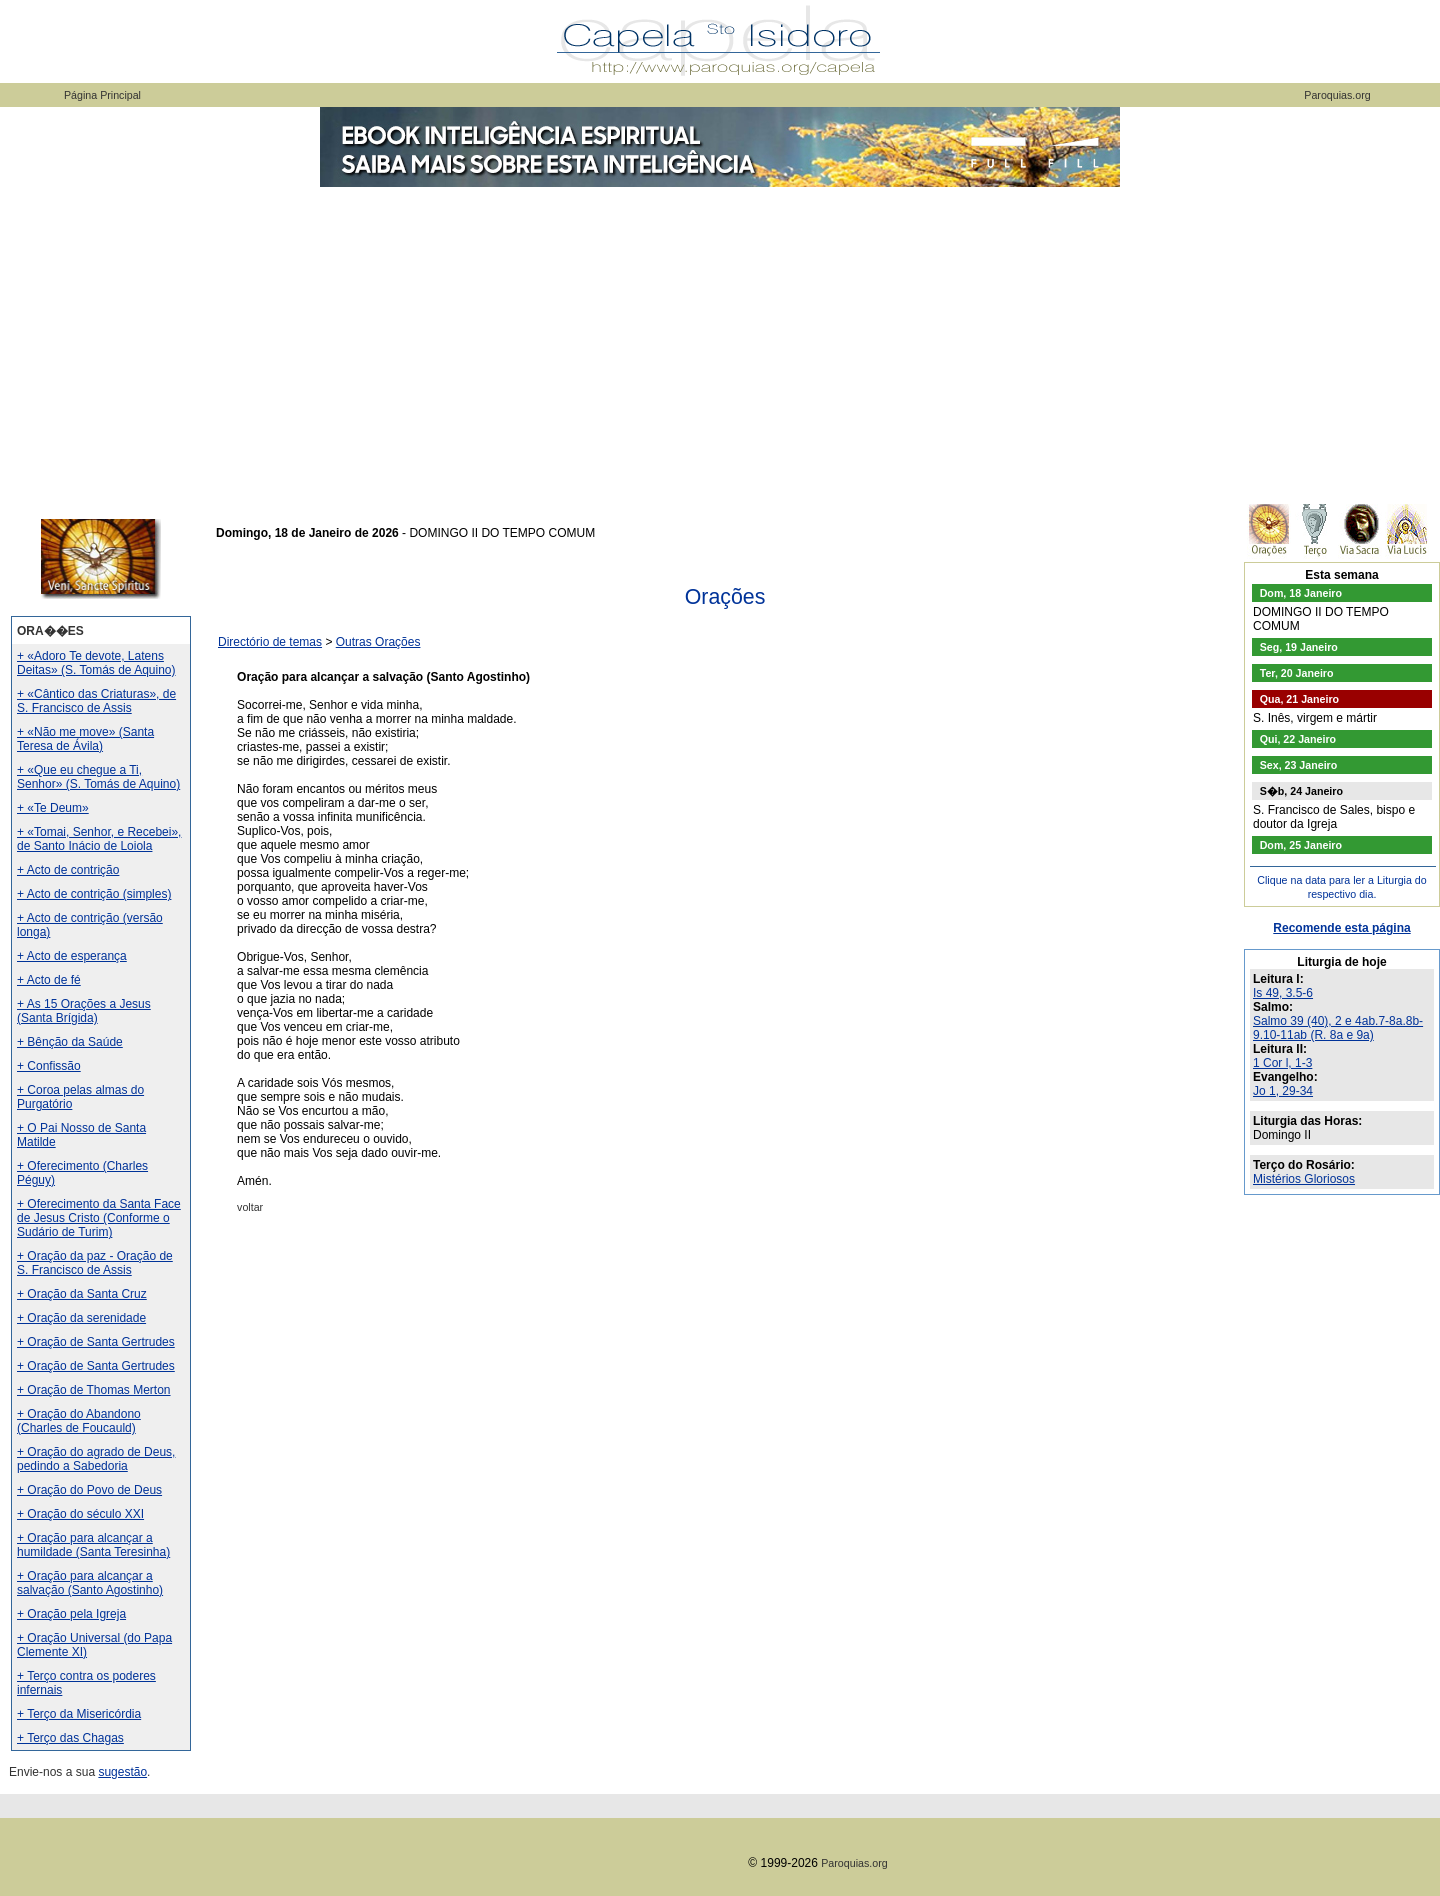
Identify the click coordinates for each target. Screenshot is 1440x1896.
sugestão (122, 1772)
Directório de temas (270, 642)
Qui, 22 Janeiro (1298, 739)
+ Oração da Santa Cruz (82, 1294)
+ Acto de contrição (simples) (94, 894)
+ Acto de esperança (72, 956)
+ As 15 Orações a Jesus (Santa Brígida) (84, 1011)
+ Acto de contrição (68, 870)
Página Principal (102, 95)
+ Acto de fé (49, 980)
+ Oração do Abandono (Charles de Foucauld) (79, 1421)
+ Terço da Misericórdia (79, 1714)
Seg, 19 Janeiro (1299, 647)
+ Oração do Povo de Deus (89, 1490)
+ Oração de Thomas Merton (94, 1390)
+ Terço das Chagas (70, 1738)
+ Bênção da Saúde (70, 1042)
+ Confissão (49, 1066)
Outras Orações (378, 642)
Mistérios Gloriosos (1304, 1179)
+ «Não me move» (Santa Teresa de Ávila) (85, 739)
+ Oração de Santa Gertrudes (96, 1342)
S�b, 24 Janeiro (1301, 791)
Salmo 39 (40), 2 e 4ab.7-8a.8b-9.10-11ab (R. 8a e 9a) (1338, 1028)
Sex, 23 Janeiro (1299, 765)
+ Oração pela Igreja (71, 1614)
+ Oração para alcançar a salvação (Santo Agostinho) (90, 1583)
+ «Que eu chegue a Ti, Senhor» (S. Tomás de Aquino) (98, 777)
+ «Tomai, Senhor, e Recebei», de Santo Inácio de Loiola (99, 839)
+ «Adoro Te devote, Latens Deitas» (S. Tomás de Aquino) (96, 663)
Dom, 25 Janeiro (1301, 845)
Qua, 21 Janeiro (1299, 699)
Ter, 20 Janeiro (1297, 673)
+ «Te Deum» (53, 808)
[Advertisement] (720, 340)
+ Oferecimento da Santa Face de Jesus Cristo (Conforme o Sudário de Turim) (99, 1218)
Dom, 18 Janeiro (1301, 593)
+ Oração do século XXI (80, 1514)
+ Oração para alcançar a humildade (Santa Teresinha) (93, 1545)
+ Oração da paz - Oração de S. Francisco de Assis (95, 1263)
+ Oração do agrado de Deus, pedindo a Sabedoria (96, 1459)
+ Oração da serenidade (81, 1318)
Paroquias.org (1337, 95)
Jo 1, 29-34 (1283, 1091)
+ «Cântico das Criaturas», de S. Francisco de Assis (96, 701)
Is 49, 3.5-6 (1283, 993)
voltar (250, 1207)
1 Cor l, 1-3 (1282, 1063)
